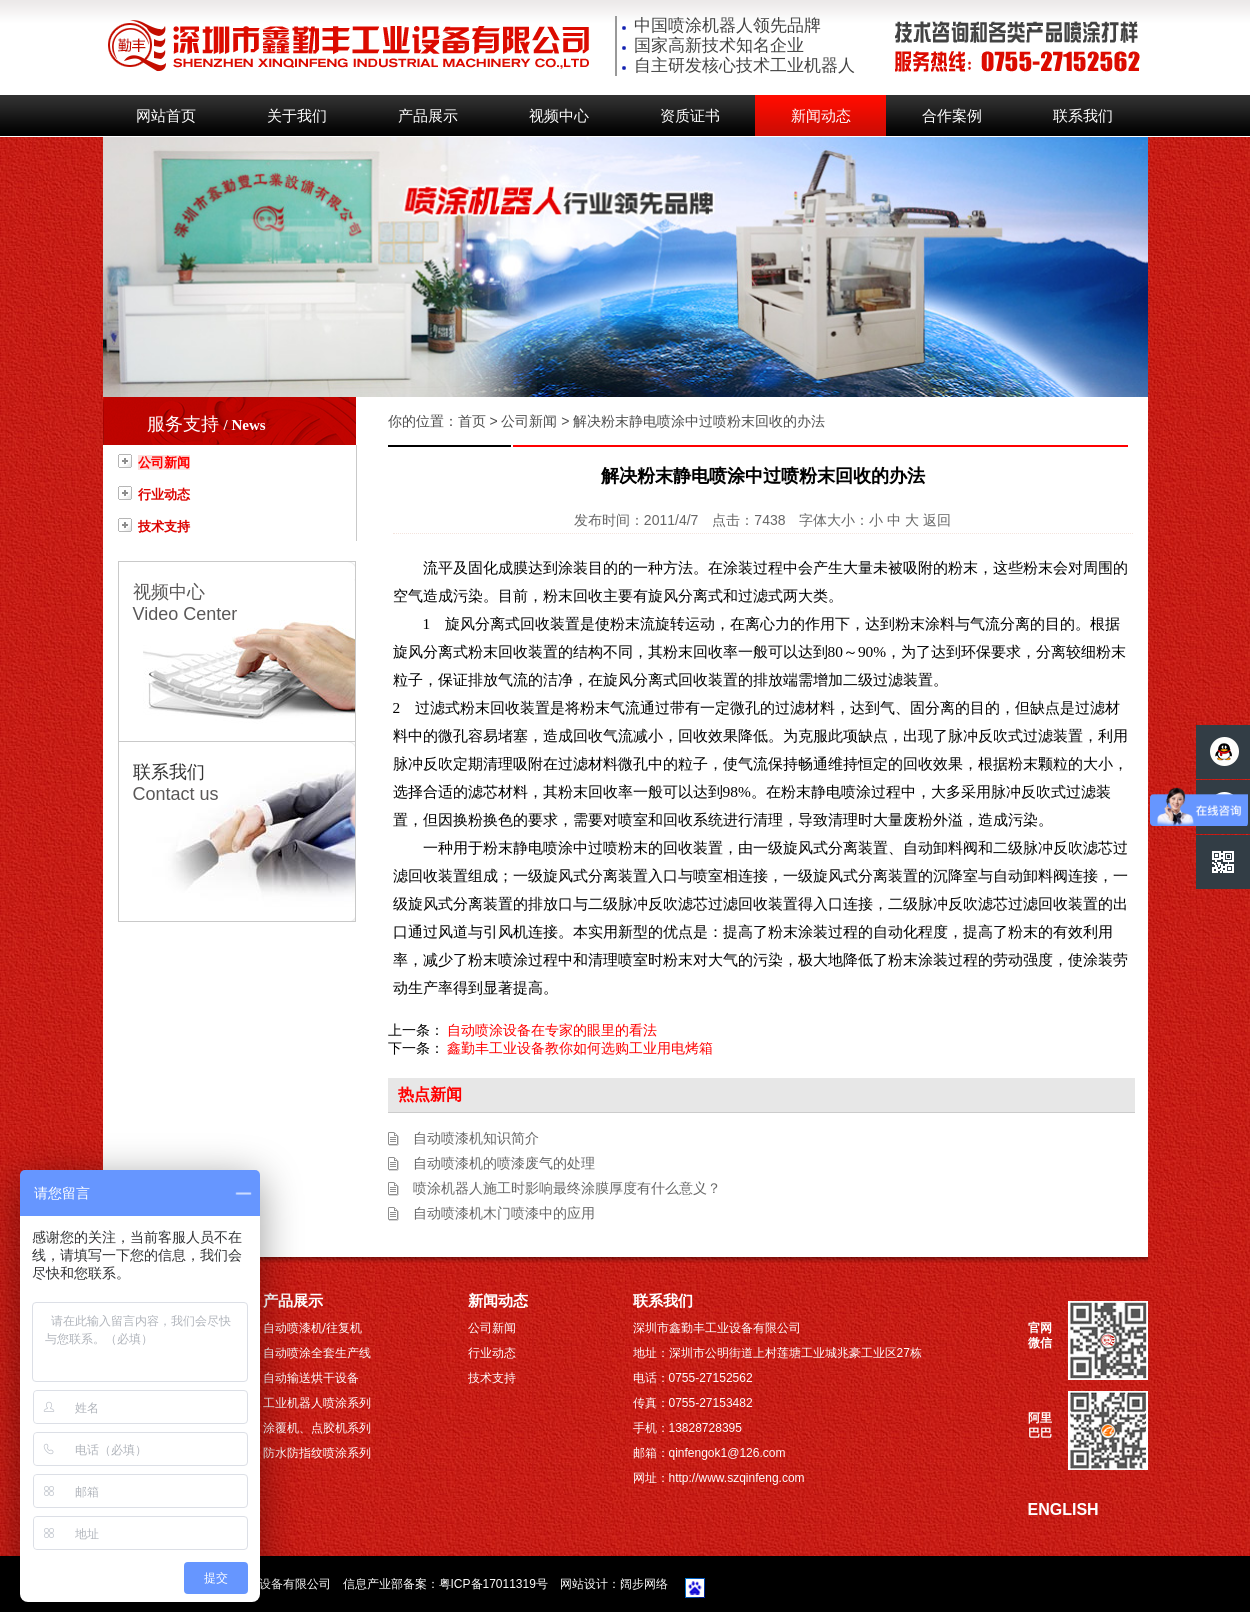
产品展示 (428, 116)
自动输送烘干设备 (311, 1378)
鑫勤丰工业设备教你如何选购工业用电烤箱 (580, 1048)
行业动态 (164, 494)
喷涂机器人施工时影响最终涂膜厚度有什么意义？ (567, 1188)
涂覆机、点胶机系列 (317, 1428)
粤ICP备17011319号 (493, 1584)
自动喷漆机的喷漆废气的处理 (504, 1163)
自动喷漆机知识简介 (476, 1138)
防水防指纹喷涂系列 (317, 1453)
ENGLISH (1063, 1509)
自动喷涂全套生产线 (317, 1353)
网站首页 (166, 116)
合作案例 (952, 116)
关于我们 (297, 116)
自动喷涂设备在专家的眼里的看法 (552, 1030)
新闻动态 (821, 116)
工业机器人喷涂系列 (317, 1403)
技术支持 (164, 526)
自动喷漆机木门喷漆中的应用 (504, 1213)
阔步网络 (644, 1584)
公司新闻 (164, 462)
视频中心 (559, 116)
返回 (937, 520)
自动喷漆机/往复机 (312, 1328)
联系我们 (1083, 116)
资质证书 (690, 116)
